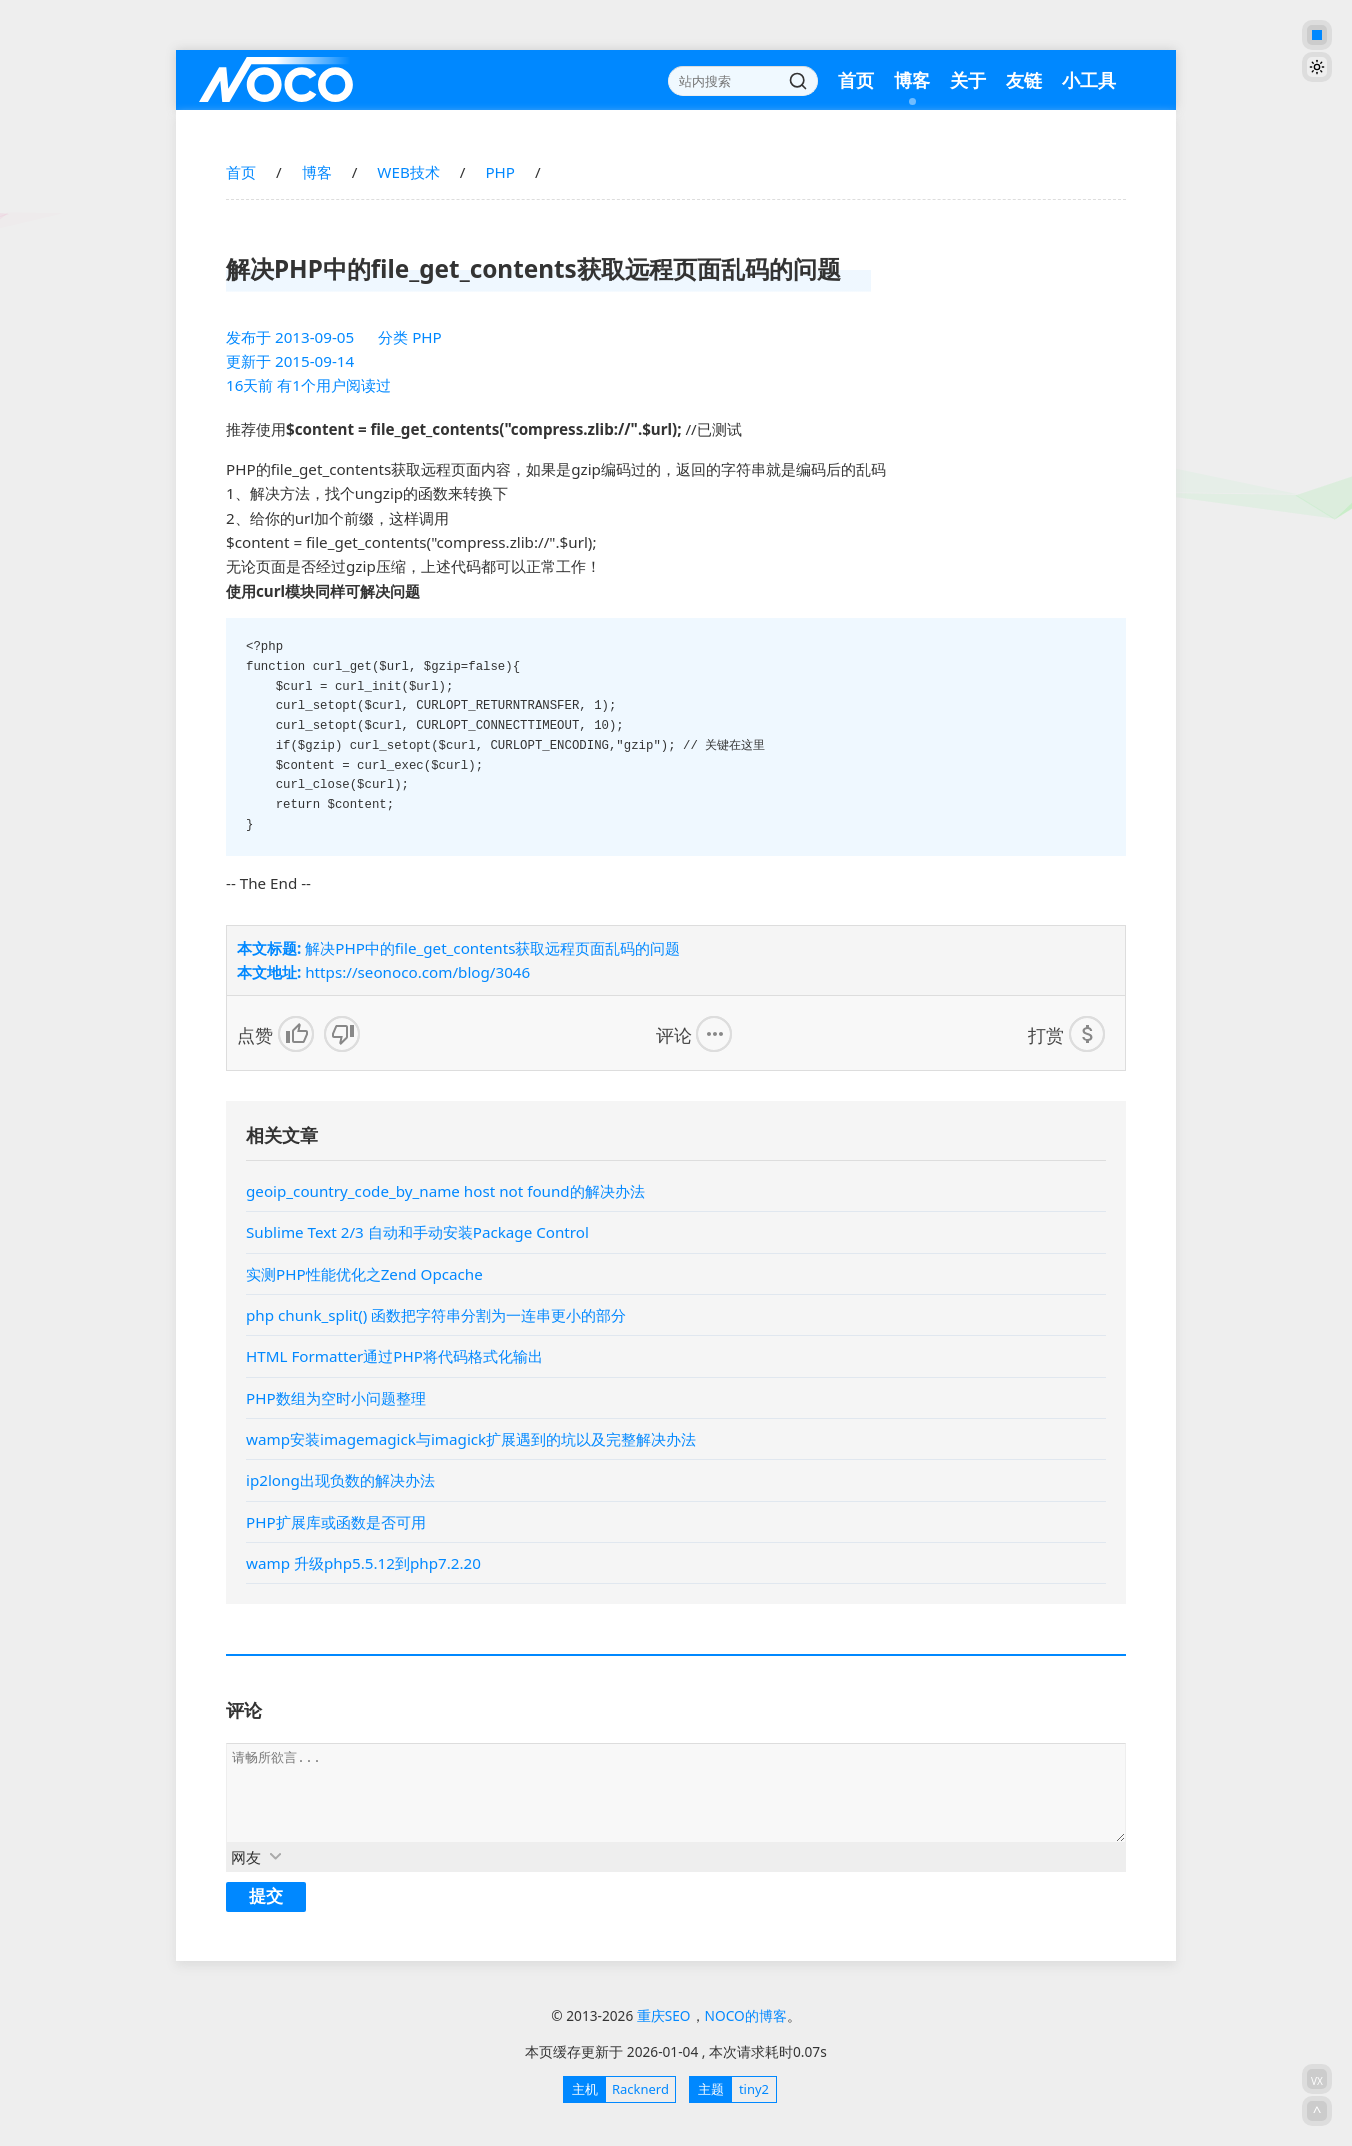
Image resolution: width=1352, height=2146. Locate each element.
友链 (1024, 80)
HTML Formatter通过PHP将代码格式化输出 (394, 1356)
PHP (500, 172)
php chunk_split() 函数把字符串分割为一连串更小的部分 (436, 1315)
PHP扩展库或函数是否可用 (336, 1522)
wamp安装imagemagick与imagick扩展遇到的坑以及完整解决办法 (471, 1439)
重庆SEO (276, 80)
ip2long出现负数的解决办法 (340, 1480)
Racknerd (616, 2089)
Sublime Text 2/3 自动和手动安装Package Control (417, 1232)
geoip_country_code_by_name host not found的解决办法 (445, 1191)
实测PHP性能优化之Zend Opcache (364, 1274)
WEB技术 (408, 172)
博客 (912, 80)
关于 (968, 80)
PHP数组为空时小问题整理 (336, 1398)
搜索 (798, 81)
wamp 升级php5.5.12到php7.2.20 (363, 1563)
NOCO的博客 (746, 2015)
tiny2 (729, 2089)
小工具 (1089, 80)
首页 (856, 80)
